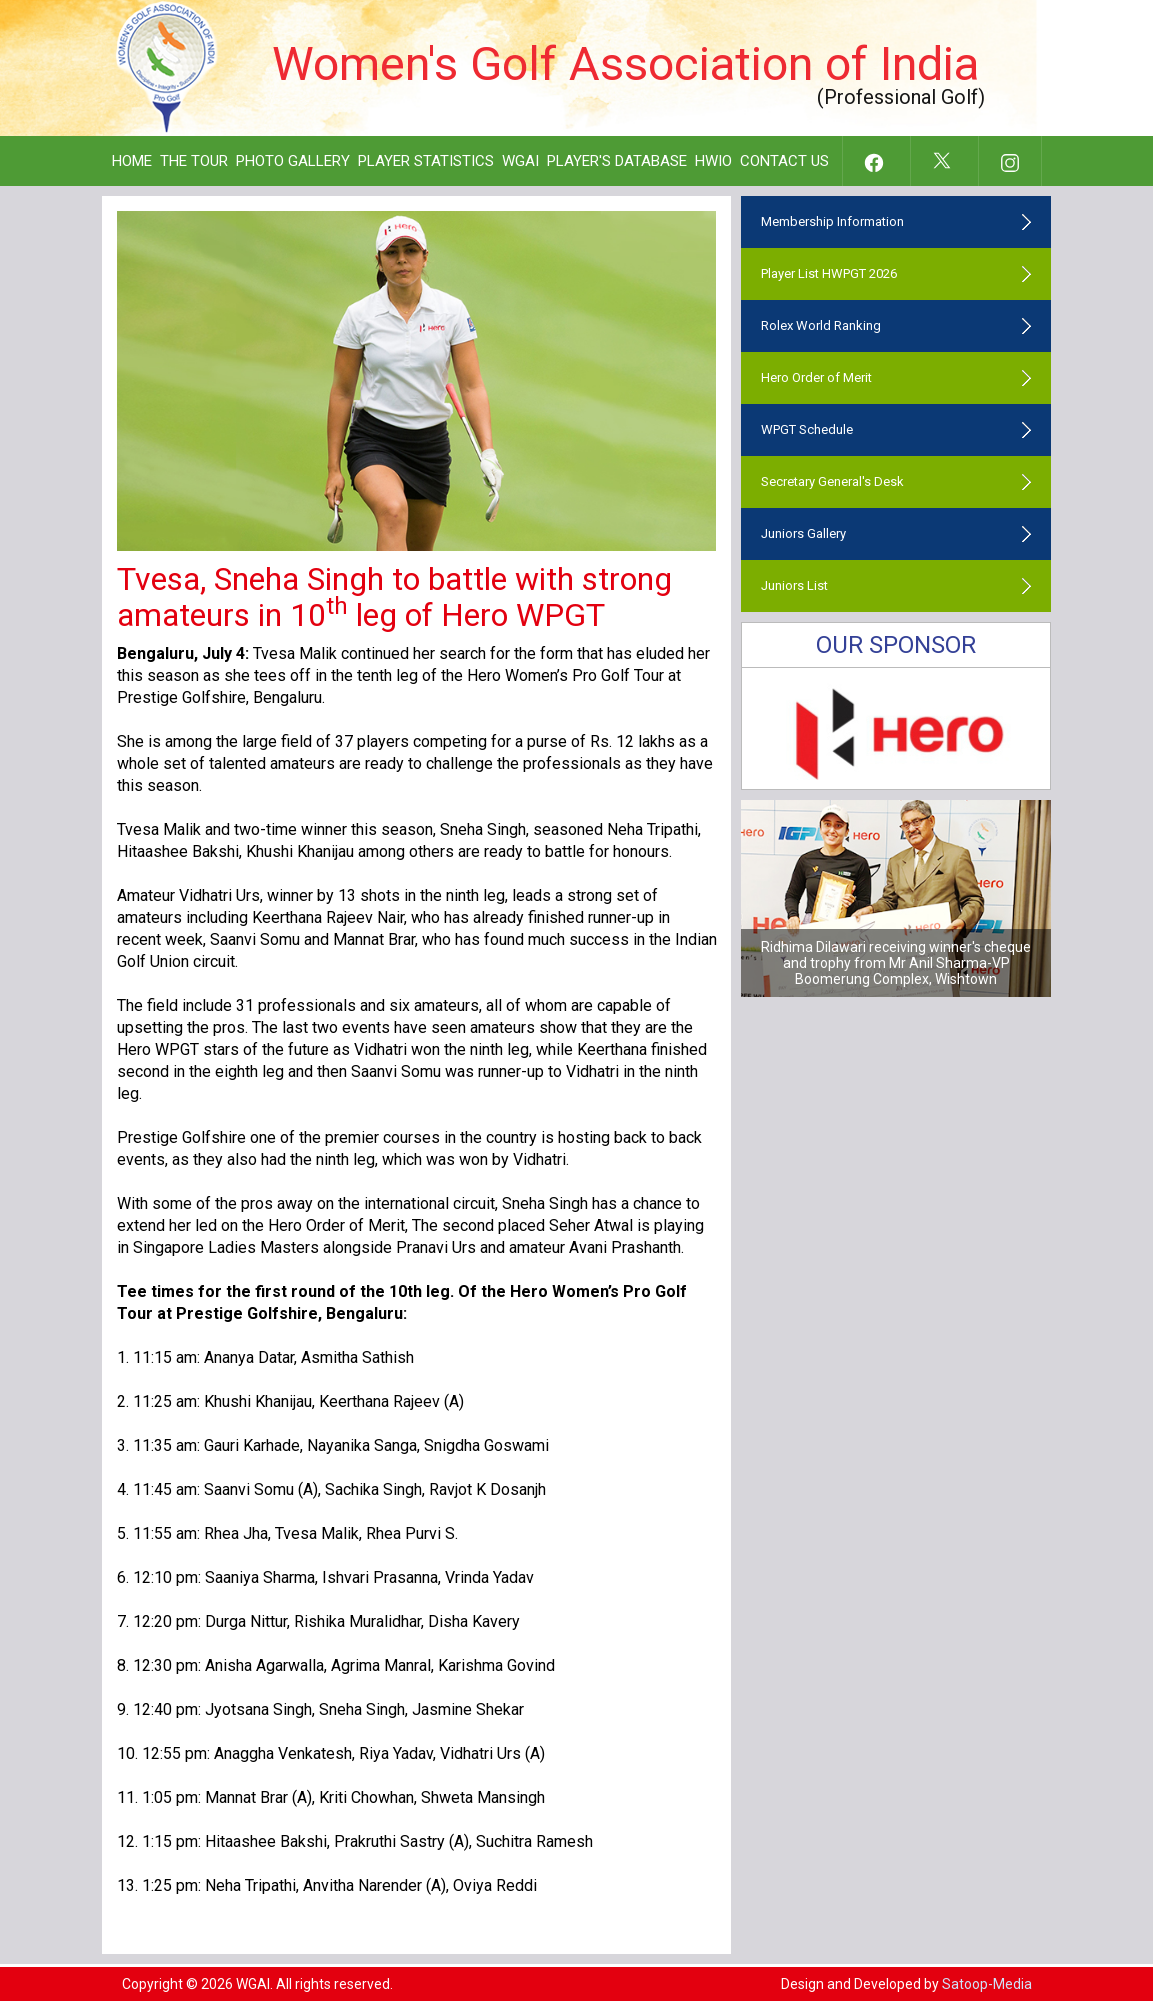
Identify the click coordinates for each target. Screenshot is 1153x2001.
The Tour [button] (194, 161)
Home (132, 161)
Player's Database (617, 161)
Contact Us (784, 161)
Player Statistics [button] (426, 161)
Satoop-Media (987, 1984)
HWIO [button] (713, 161)
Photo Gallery (293, 161)
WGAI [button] (520, 161)
